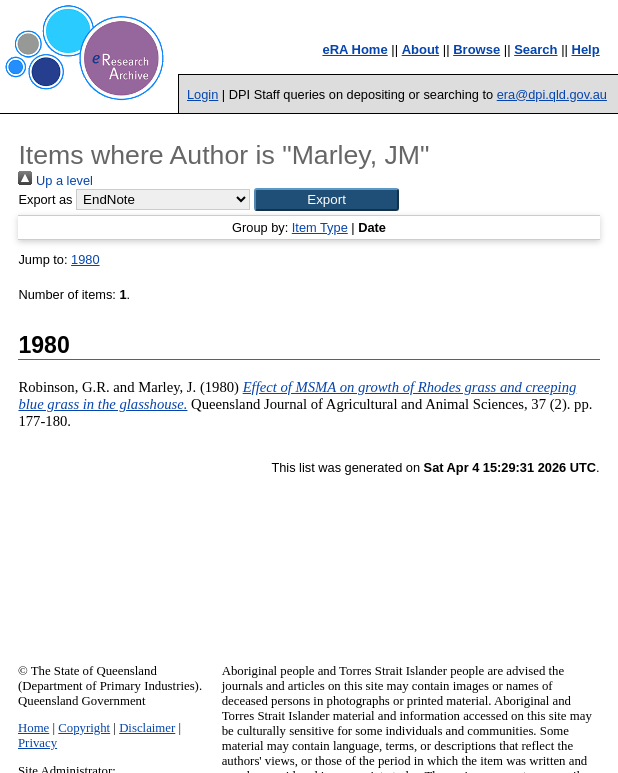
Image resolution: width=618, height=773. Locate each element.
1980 (85, 259)
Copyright (84, 728)
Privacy (37, 743)
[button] (326, 199)
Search (535, 49)
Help (586, 49)
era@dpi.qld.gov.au (552, 94)
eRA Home (354, 49)
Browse (476, 49)
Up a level (55, 180)
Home (33, 728)
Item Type (320, 227)
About (421, 49)
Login (202, 94)
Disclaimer (147, 728)
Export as (45, 199)
